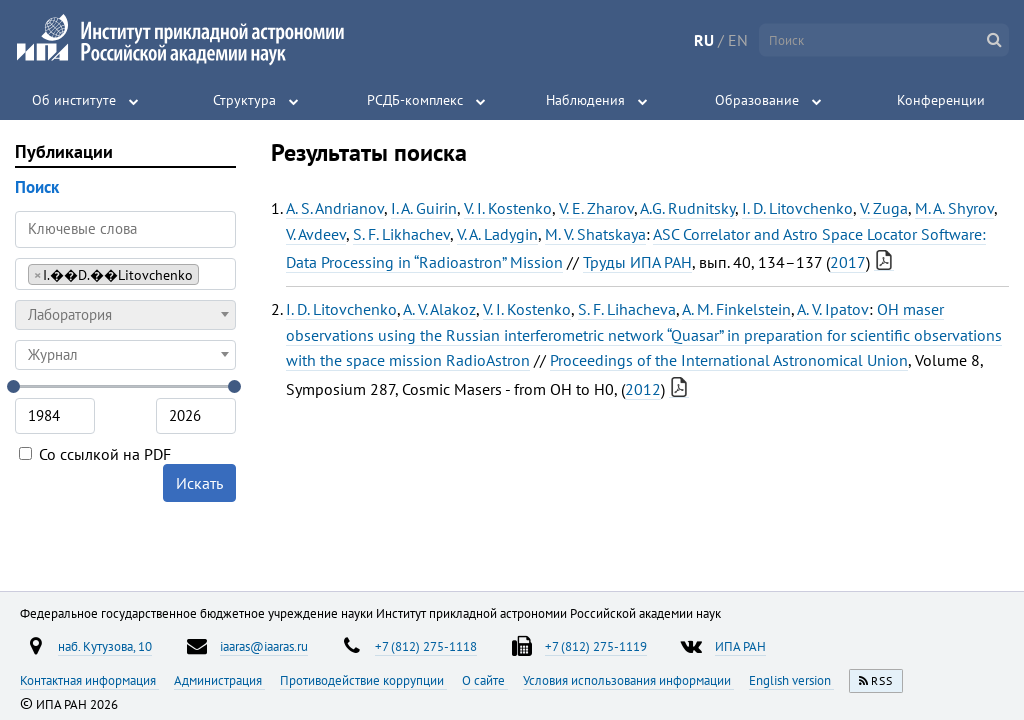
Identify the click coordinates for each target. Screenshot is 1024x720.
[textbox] (125, 315)
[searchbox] (209, 273)
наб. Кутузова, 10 (105, 646)
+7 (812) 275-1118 (426, 646)
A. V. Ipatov (833, 309)
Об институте (74, 100)
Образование (757, 100)
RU (704, 40)
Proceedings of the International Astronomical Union (729, 360)
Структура (244, 100)
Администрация (219, 680)
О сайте (485, 680)
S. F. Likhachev (401, 234)
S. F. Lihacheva (627, 309)
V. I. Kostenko (508, 208)
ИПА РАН (740, 646)
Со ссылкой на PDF (95, 454)
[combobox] (125, 274)
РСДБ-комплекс (415, 100)
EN (738, 40)
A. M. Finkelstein (736, 309)
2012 (643, 389)
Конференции (941, 100)
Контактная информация (89, 680)
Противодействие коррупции (363, 680)
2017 (848, 262)
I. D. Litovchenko (797, 208)
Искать (199, 483)
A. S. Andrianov (335, 208)
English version (791, 680)
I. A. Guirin (424, 208)
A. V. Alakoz (439, 309)
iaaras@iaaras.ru (264, 646)
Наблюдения (585, 100)
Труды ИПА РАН (637, 262)
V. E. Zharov (596, 208)
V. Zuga (884, 208)
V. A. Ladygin (497, 234)
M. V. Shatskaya (595, 234)
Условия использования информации (628, 680)
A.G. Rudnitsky (687, 208)
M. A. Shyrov (954, 208)
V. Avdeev (316, 234)
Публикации (64, 151)
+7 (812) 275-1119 (596, 646)
